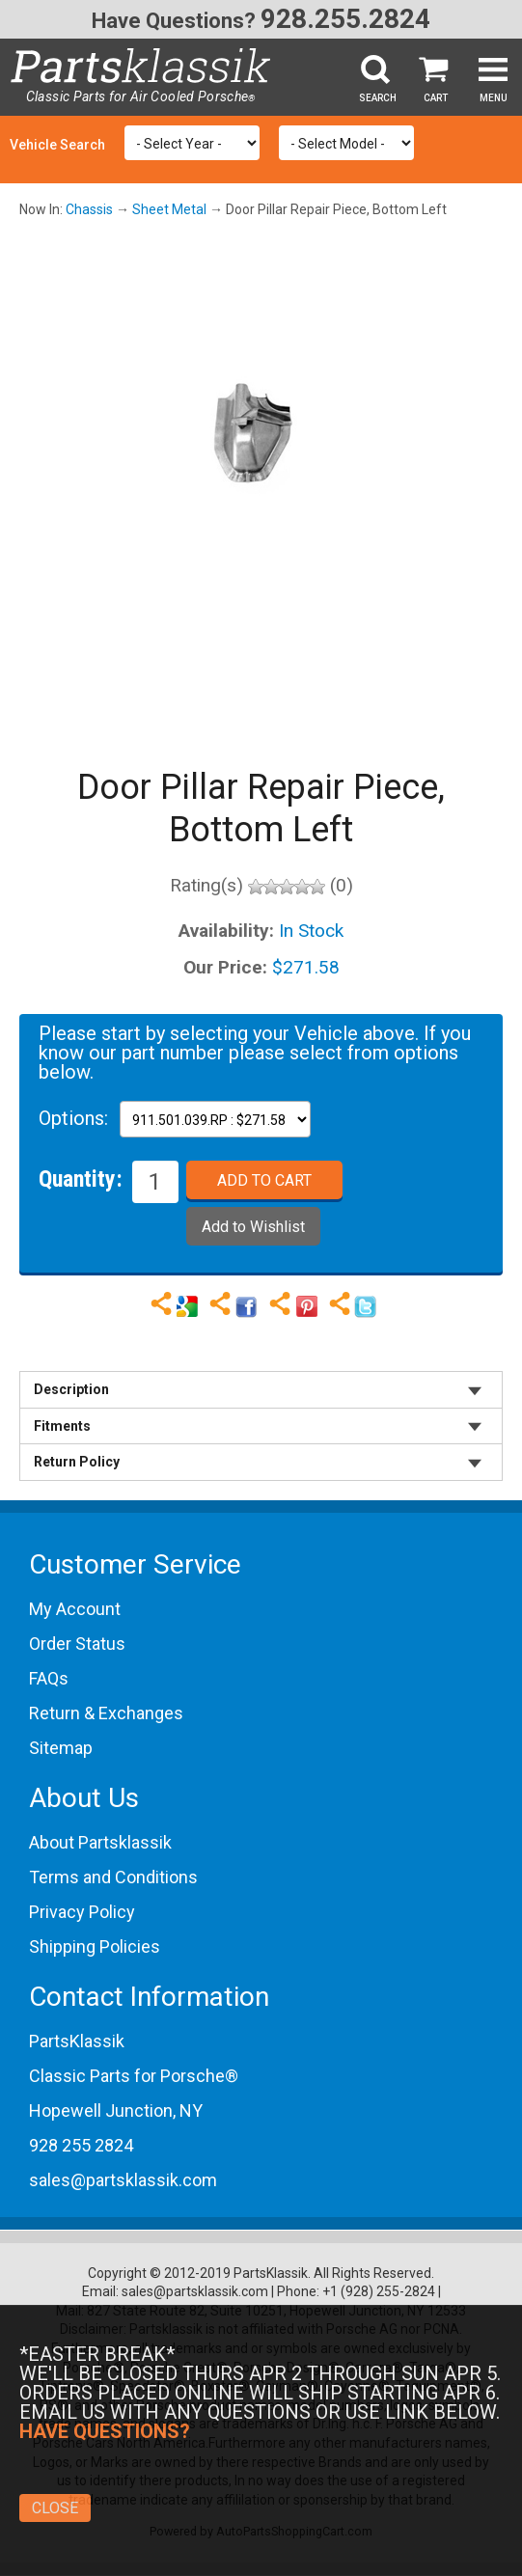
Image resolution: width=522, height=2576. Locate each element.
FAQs (49, 1678)
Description (71, 1389)
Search (378, 98)
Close (55, 2508)
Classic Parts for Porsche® (133, 2076)
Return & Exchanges (106, 1713)
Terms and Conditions (113, 1877)
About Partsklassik (100, 1842)
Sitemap (61, 1748)
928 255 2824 (81, 2145)
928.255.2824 (345, 19)
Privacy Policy (82, 1912)
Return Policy (77, 1461)
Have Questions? (174, 21)
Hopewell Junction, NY (116, 2110)
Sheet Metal (169, 209)
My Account (75, 1609)
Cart (436, 98)
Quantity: (81, 1178)
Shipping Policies (94, 1946)
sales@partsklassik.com (123, 2180)
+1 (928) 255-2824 (378, 2291)
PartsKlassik (76, 2041)
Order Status (77, 1643)
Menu (494, 98)
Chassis (89, 209)
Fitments (62, 1426)
